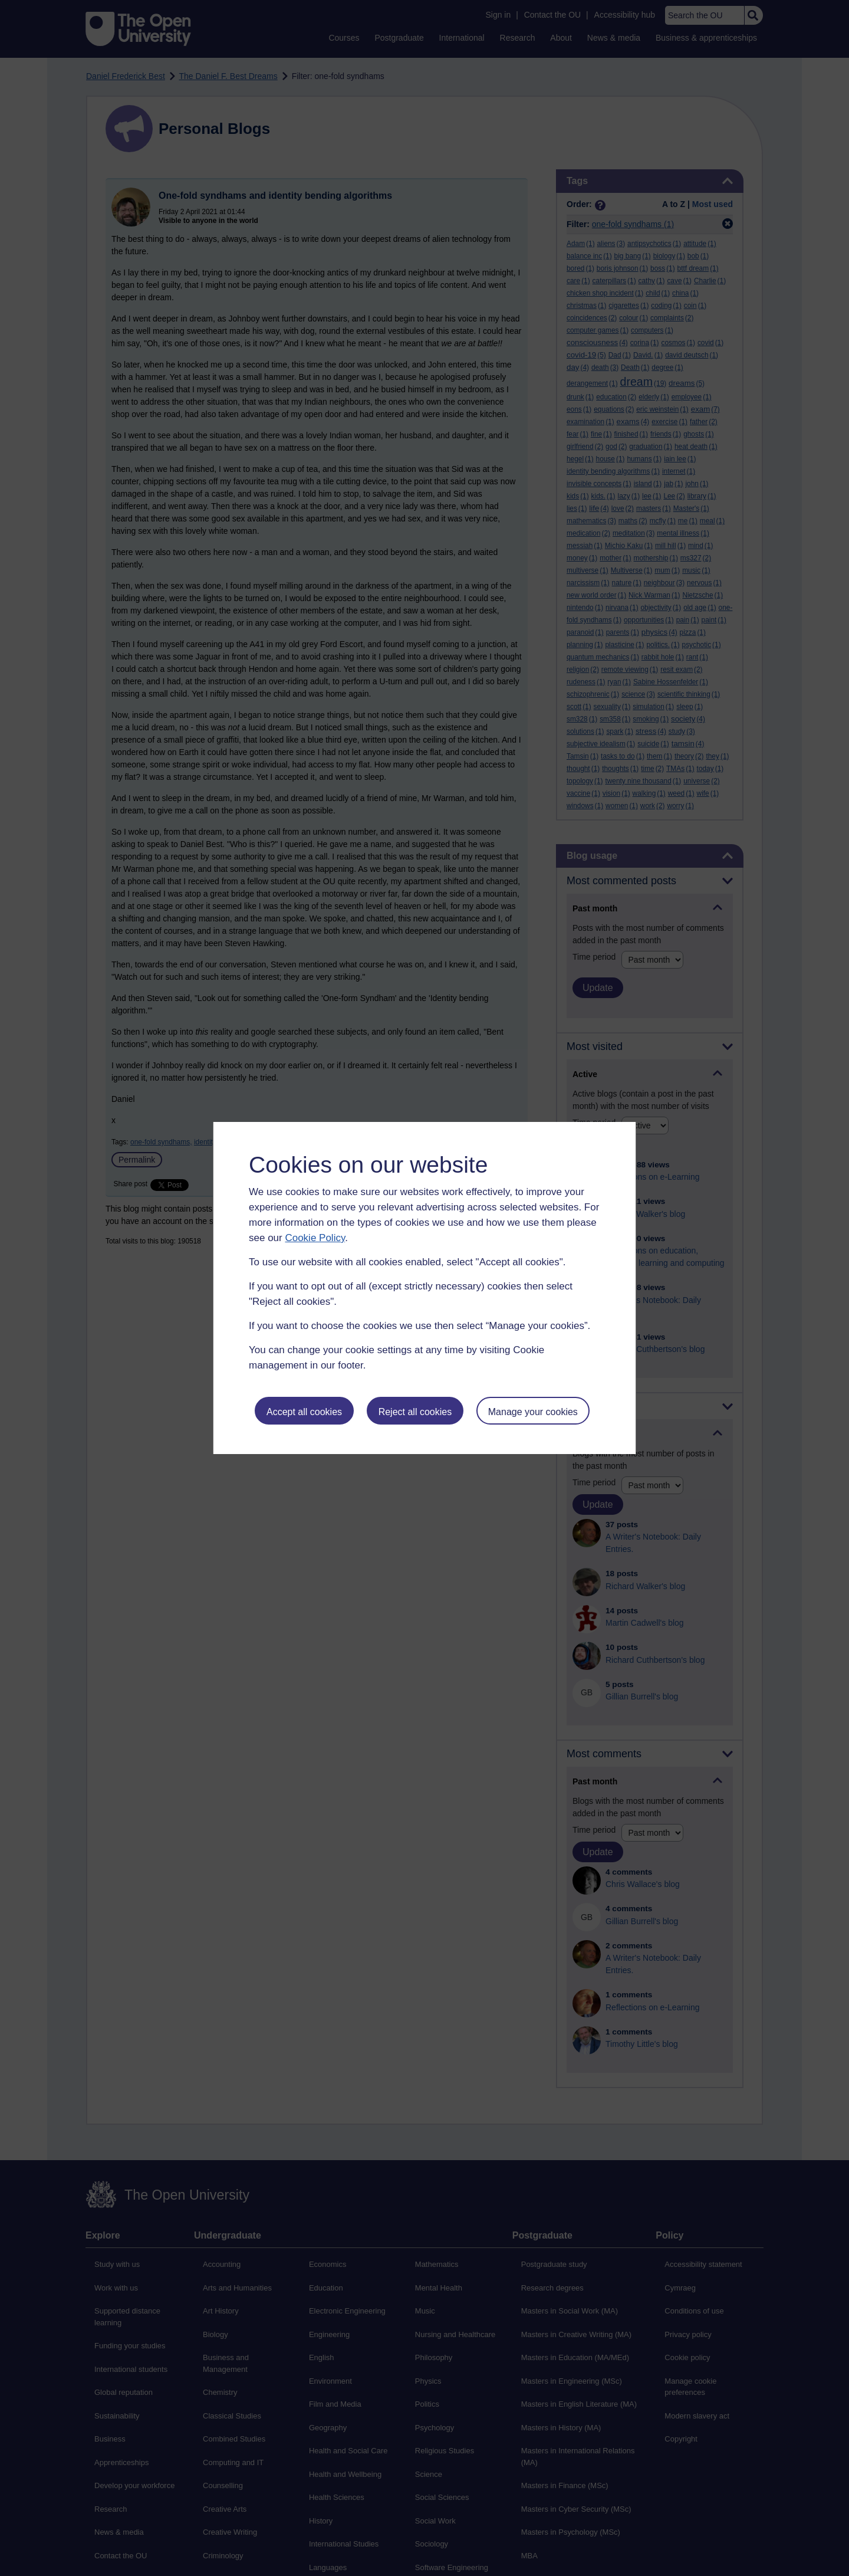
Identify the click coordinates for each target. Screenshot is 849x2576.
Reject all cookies (415, 1412)
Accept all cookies (304, 1412)
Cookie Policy (315, 1237)
